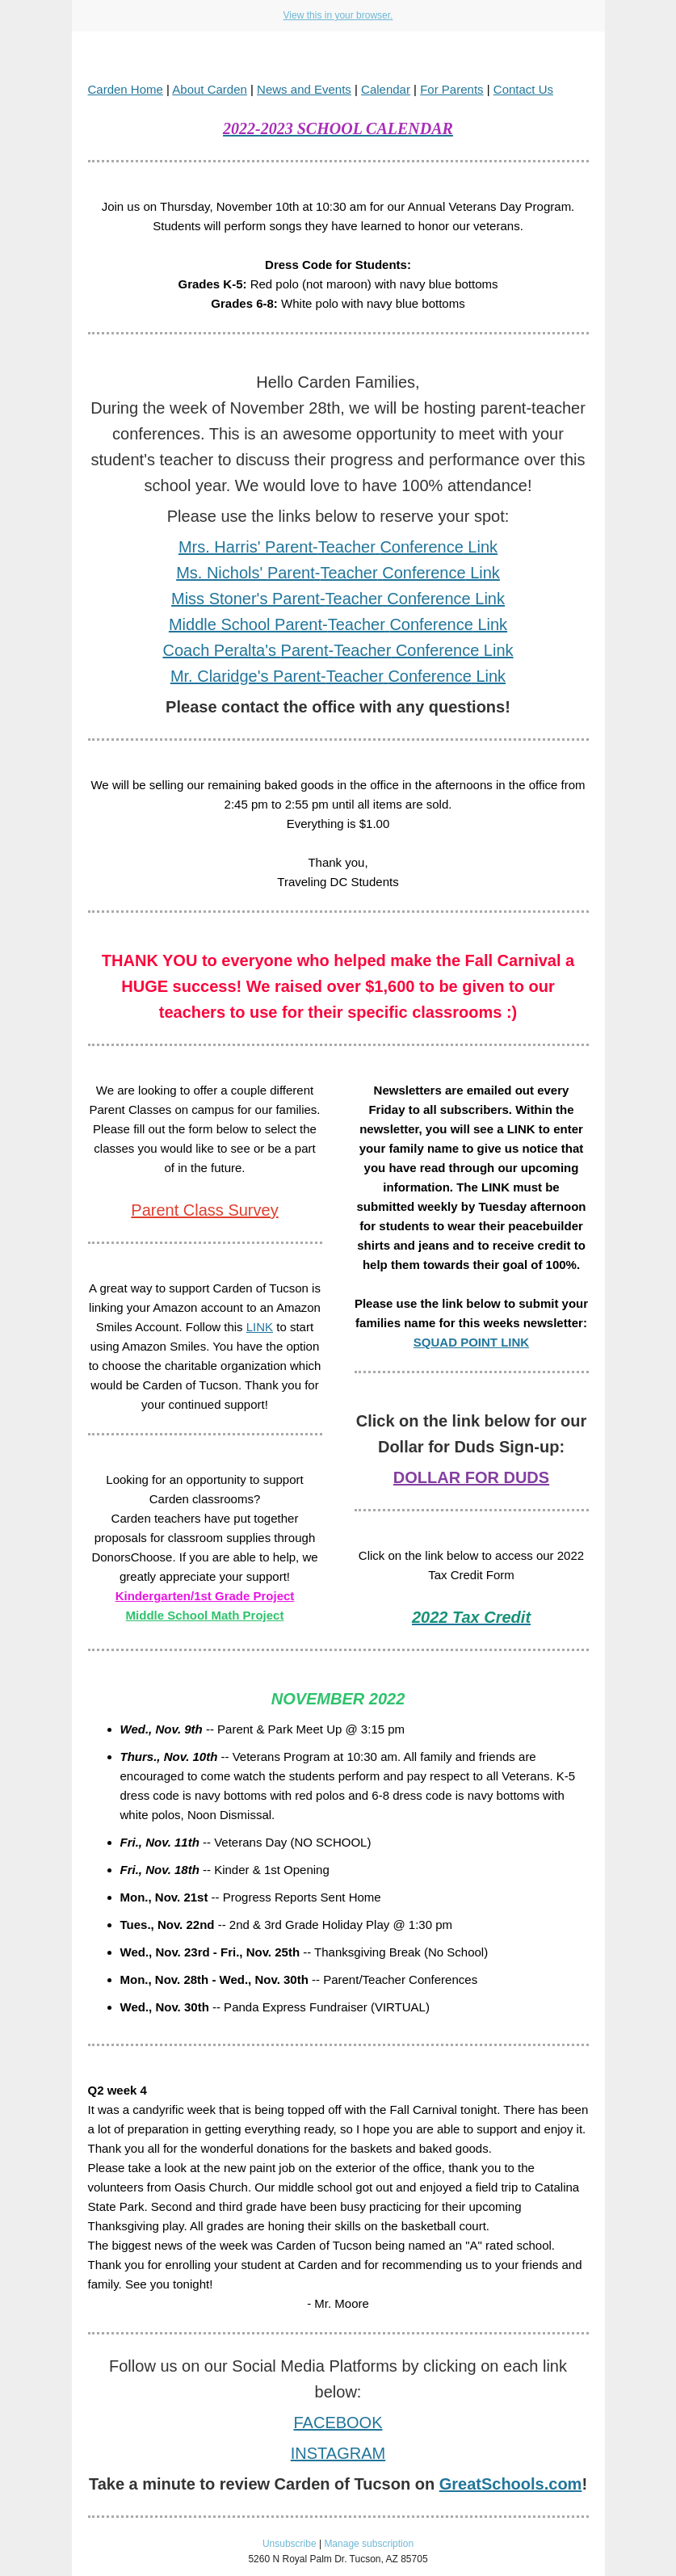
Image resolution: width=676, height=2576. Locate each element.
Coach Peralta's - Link (337, 650)
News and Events (304, 89)
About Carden (209, 89)
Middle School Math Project (205, 1615)
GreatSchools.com (510, 2484)
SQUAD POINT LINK (471, 1342)
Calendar (385, 89)
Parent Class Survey (204, 1210)
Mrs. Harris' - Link (338, 547)
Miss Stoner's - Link (338, 598)
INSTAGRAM (338, 2453)
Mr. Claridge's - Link (338, 676)
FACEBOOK (337, 2422)
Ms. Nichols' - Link (338, 573)
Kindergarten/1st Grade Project (205, 1596)
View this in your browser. (338, 15)
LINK (259, 1327)
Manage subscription (369, 2543)
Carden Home (125, 89)
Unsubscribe (289, 2543)
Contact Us (523, 89)
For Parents (451, 89)
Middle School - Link (338, 624)
